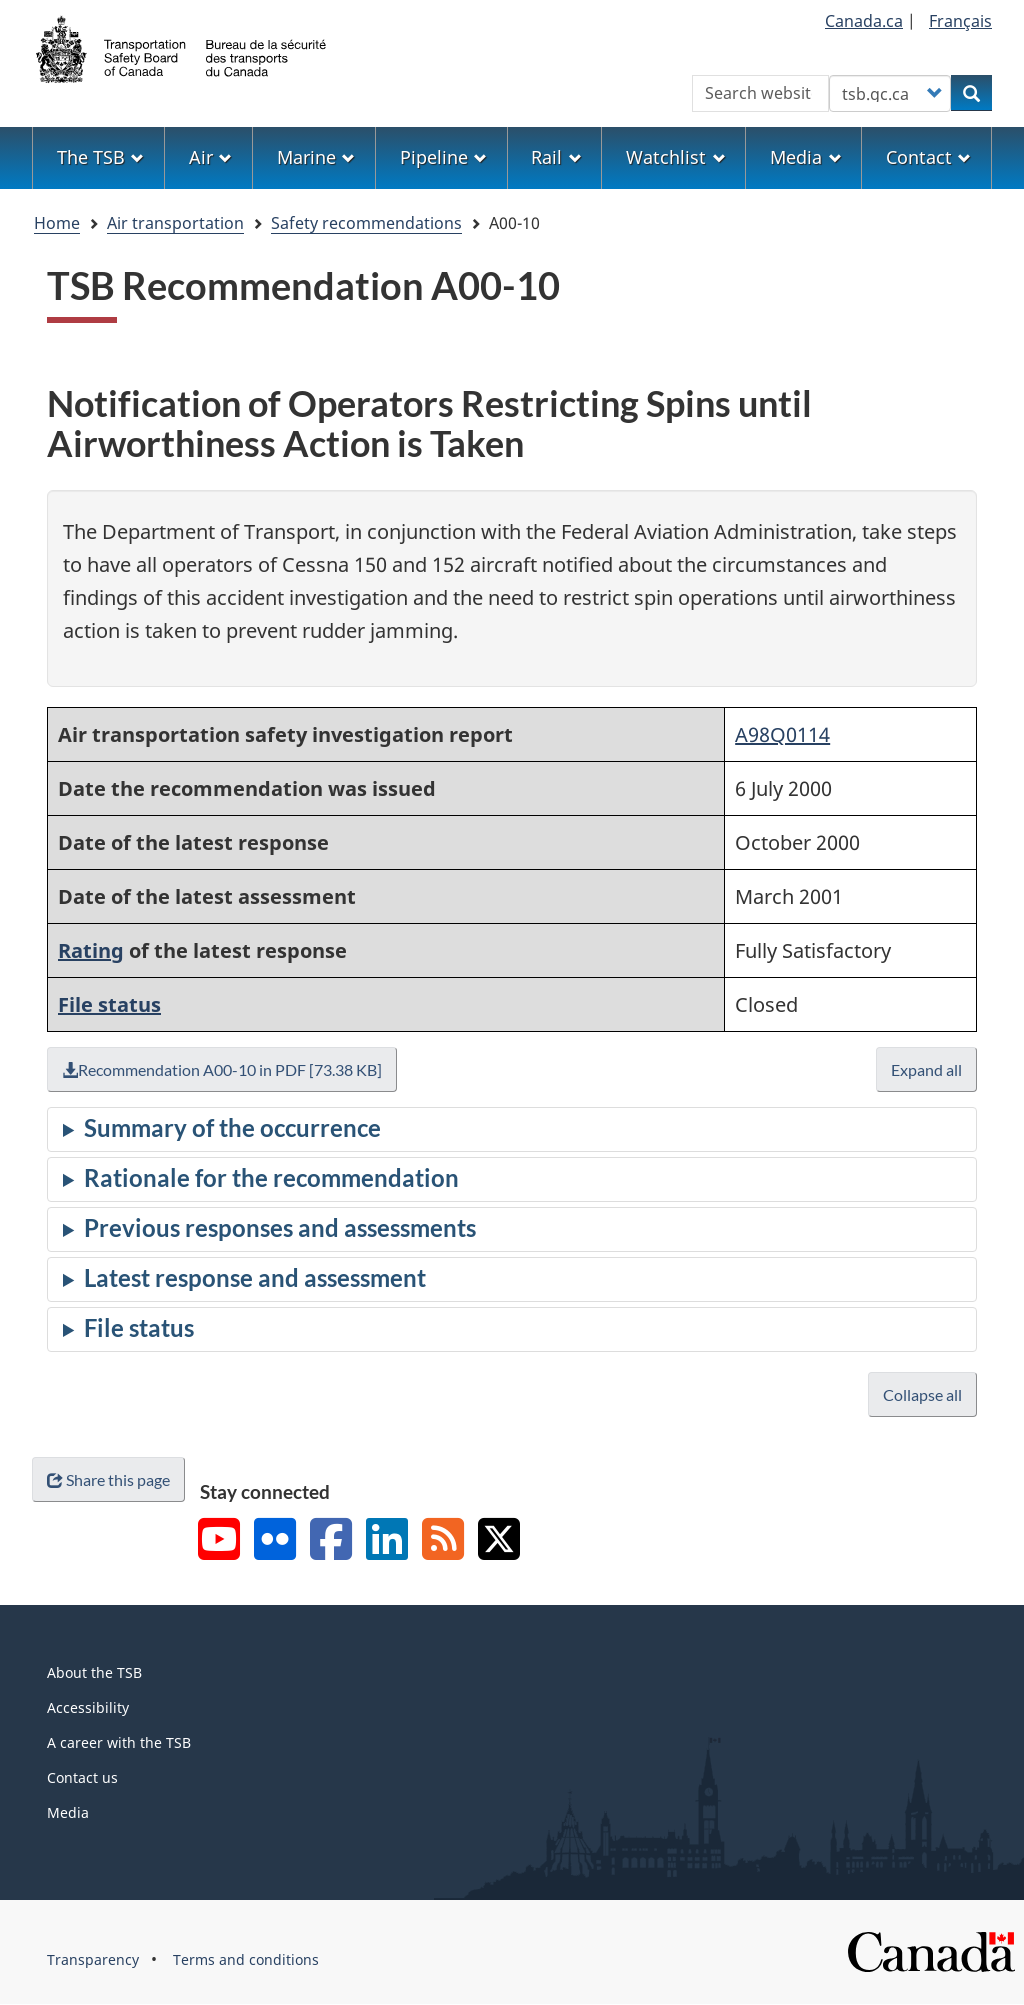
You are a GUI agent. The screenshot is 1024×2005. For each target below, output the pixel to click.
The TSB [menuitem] (100, 157)
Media (68, 1812)
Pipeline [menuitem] (443, 157)
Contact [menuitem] (928, 157)
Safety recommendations (366, 223)
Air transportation (175, 223)
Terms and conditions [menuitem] (246, 1959)
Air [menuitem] (210, 157)
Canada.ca (864, 21)
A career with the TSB (119, 1742)
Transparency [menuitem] (93, 1959)
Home (57, 223)
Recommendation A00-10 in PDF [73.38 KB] (222, 1069)
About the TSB (94, 1672)
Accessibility (88, 1707)
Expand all (926, 1069)
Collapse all (922, 1394)
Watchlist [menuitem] (675, 157)
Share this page (108, 1479)
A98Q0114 (782, 734)
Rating (91, 950)
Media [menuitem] (805, 157)
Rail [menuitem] (556, 157)
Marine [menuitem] (316, 157)
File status (109, 1004)
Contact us (82, 1777)
